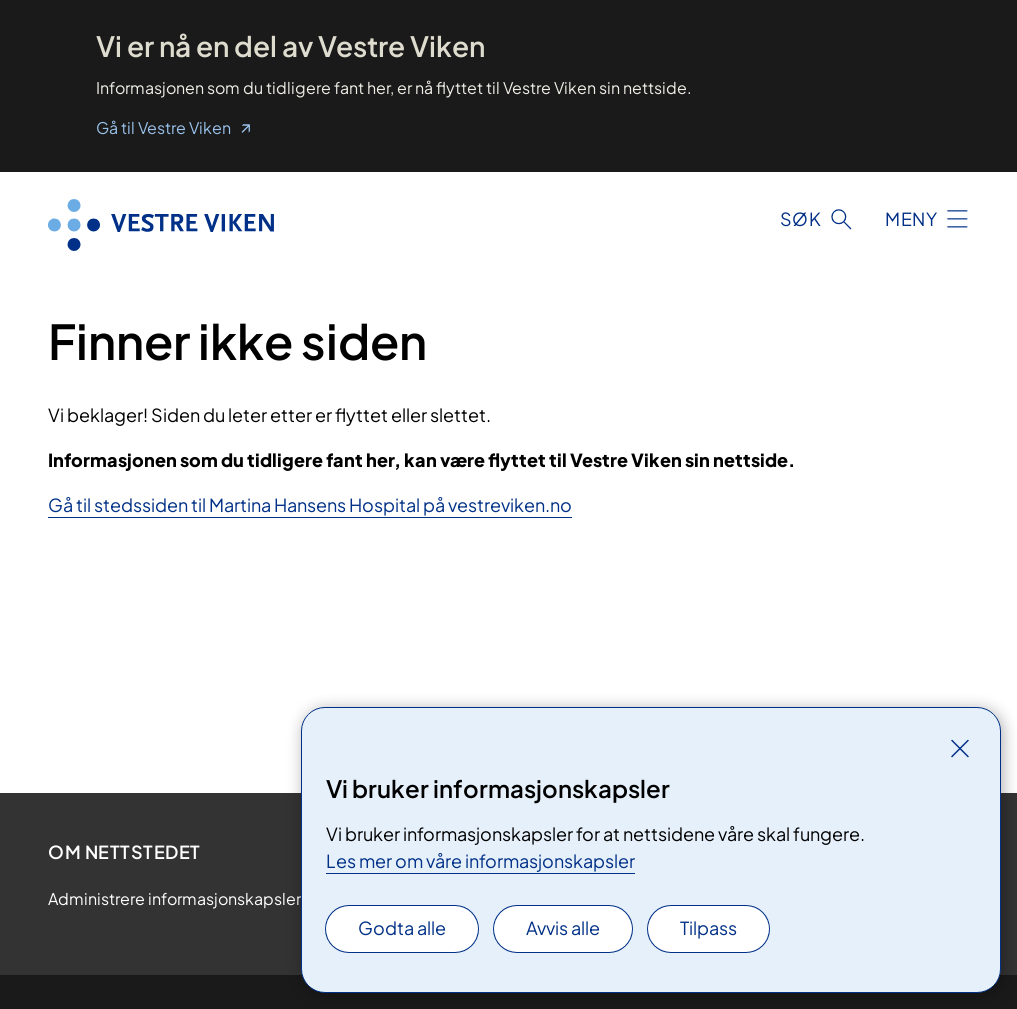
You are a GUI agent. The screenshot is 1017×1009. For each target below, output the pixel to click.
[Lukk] (960, 748)
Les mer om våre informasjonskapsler (480, 860)
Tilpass (708, 927)
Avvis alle (563, 927)
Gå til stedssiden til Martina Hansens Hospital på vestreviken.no (310, 504)
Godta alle (402, 927)
